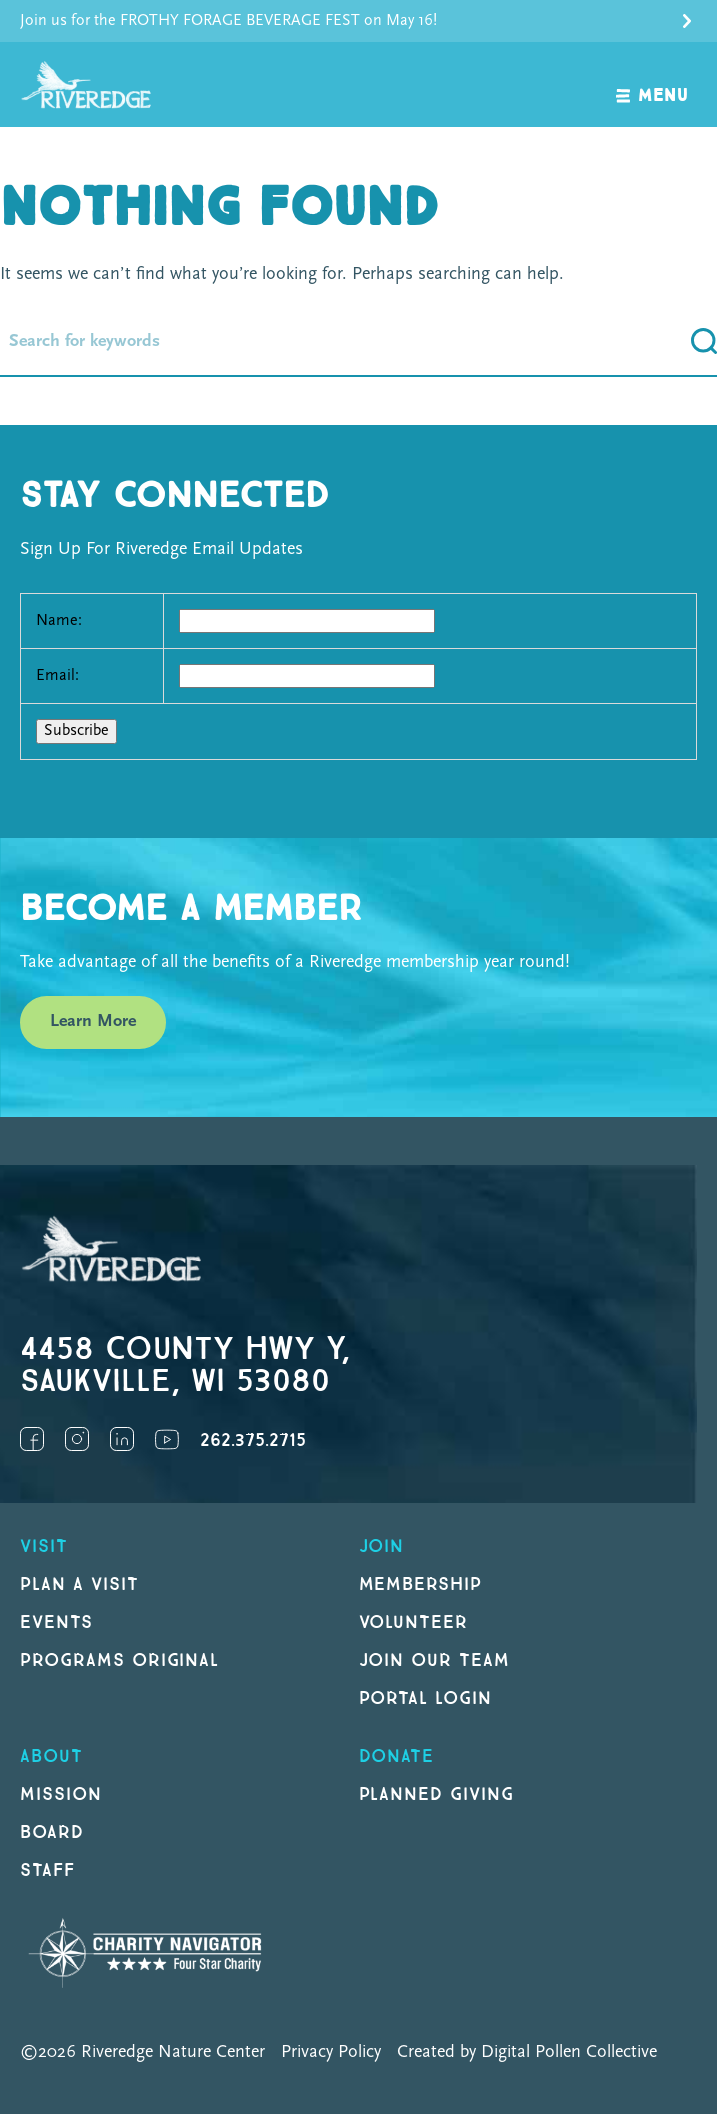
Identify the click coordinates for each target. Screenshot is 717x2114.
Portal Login (426, 1698)
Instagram (77, 1439)
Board (52, 1832)
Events (56, 1622)
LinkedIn (122, 1439)
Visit (44, 1546)
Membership (421, 1584)
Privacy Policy (331, 2052)
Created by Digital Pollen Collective (527, 2052)
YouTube (167, 1439)
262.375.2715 (253, 1440)
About (51, 1756)
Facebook (32, 1439)
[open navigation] (652, 84)
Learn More (93, 1021)
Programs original (119, 1660)
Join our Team (434, 1660)
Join (382, 1546)
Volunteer (414, 1622)
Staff (47, 1870)
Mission (61, 1794)
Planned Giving (436, 1794)
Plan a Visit (79, 1584)
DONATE (397, 1756)
